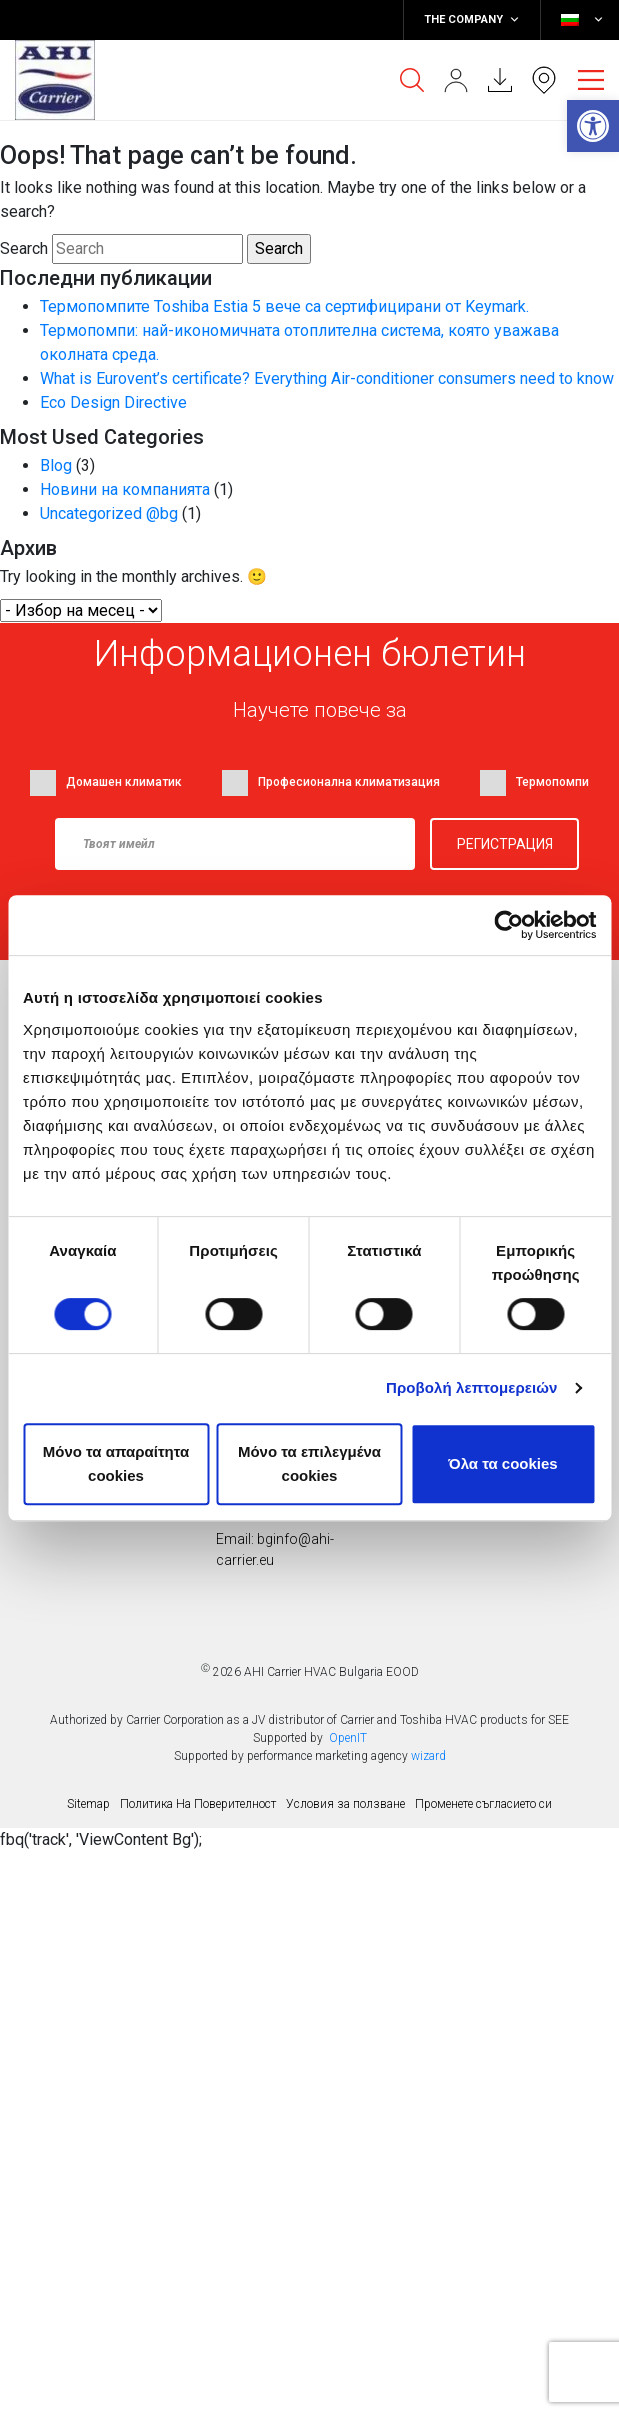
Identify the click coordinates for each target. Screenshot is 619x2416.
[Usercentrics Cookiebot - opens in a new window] (508, 925)
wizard (428, 1756)
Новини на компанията (125, 489)
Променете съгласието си (483, 1804)
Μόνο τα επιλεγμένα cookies (309, 1463)
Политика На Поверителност (198, 1804)
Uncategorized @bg (109, 513)
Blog (56, 465)
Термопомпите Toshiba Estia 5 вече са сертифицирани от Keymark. (284, 306)
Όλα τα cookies (502, 1463)
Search (24, 248)
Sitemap (88, 1804)
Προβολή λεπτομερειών (472, 1387)
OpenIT (348, 1738)
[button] (593, 126)
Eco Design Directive (113, 402)
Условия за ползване (345, 1804)
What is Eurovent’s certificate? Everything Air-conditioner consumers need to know (327, 378)
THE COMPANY (472, 20)
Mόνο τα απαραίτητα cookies (116, 1463)
